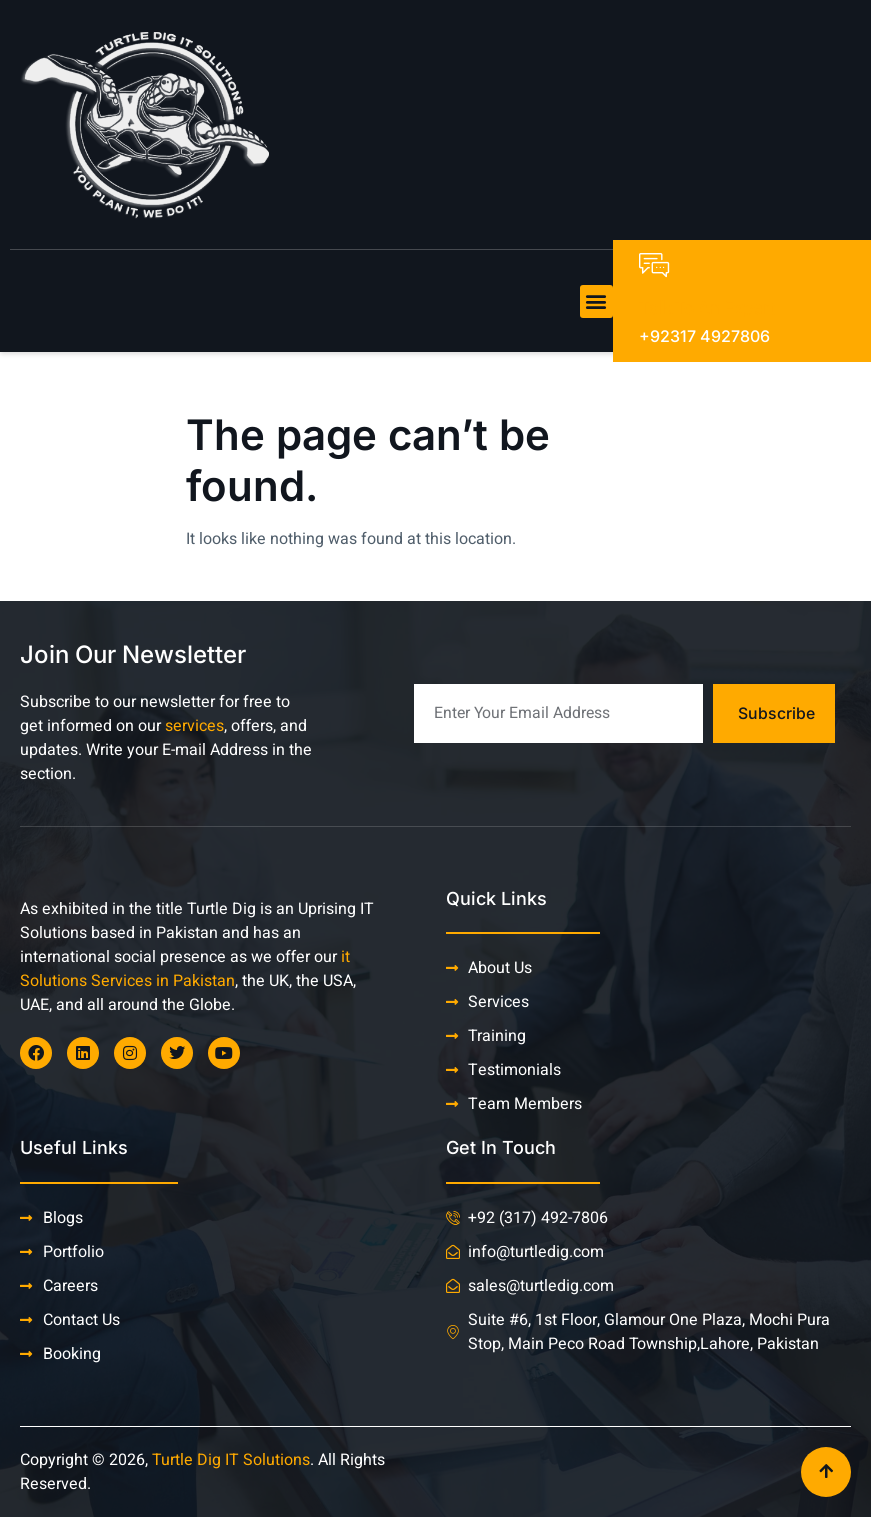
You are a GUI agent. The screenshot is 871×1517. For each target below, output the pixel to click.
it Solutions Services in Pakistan (185, 969)
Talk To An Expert (707, 308)
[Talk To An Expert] (654, 265)
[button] (596, 301)
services (194, 726)
